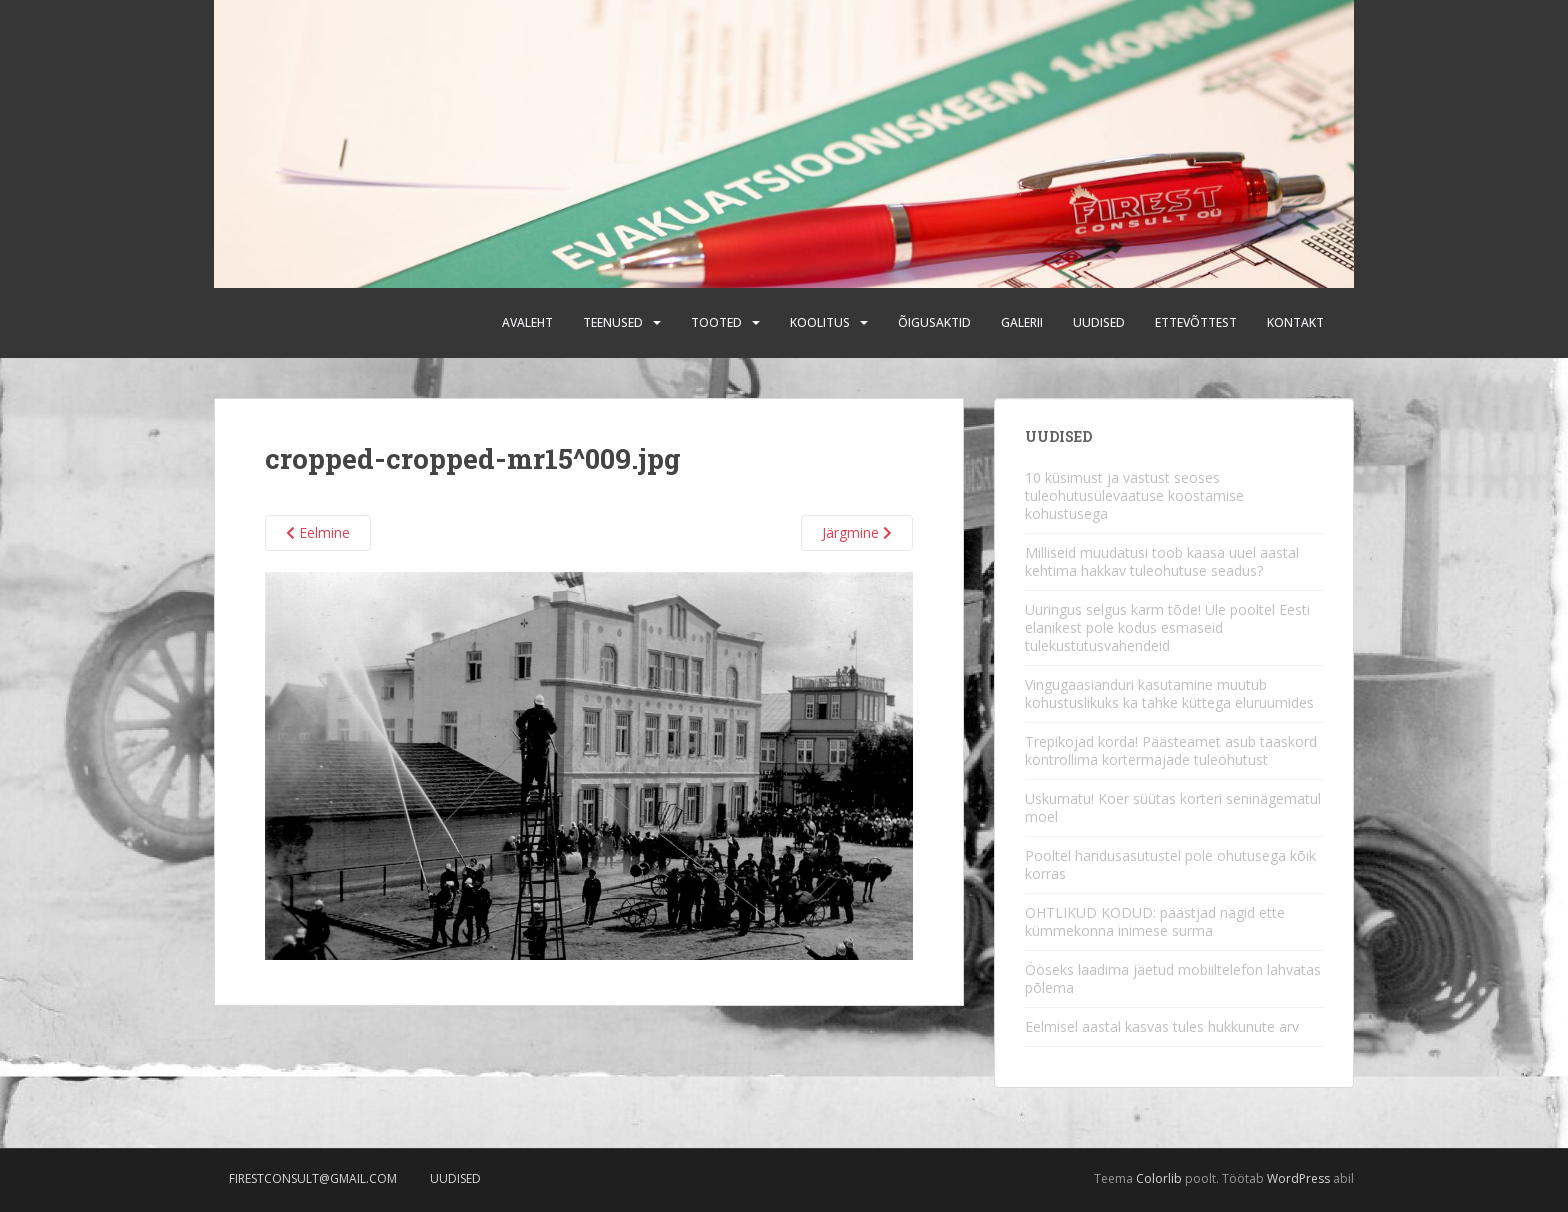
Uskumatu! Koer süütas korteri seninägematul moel (1173, 807)
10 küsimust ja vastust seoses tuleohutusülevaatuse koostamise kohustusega (1134, 495)
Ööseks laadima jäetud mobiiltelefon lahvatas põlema (1173, 978)
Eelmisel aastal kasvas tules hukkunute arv (1162, 1026)
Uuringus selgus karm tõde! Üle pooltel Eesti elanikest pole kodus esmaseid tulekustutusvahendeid (1167, 627)
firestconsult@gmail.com (313, 1178)
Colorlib (1159, 1178)
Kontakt (1295, 322)
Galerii (1022, 322)
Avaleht (527, 322)
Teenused (613, 322)
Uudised (1099, 322)
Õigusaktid (934, 322)
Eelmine (318, 532)
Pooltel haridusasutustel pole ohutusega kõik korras (1170, 864)
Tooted (716, 322)
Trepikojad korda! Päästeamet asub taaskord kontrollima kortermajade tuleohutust (1171, 750)
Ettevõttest (1196, 322)
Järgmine (857, 532)
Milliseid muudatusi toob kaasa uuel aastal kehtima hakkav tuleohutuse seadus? (1162, 561)
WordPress (1298, 1178)
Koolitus (820, 322)
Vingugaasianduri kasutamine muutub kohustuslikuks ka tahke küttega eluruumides (1169, 693)
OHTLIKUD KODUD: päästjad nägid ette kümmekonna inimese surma (1155, 921)
